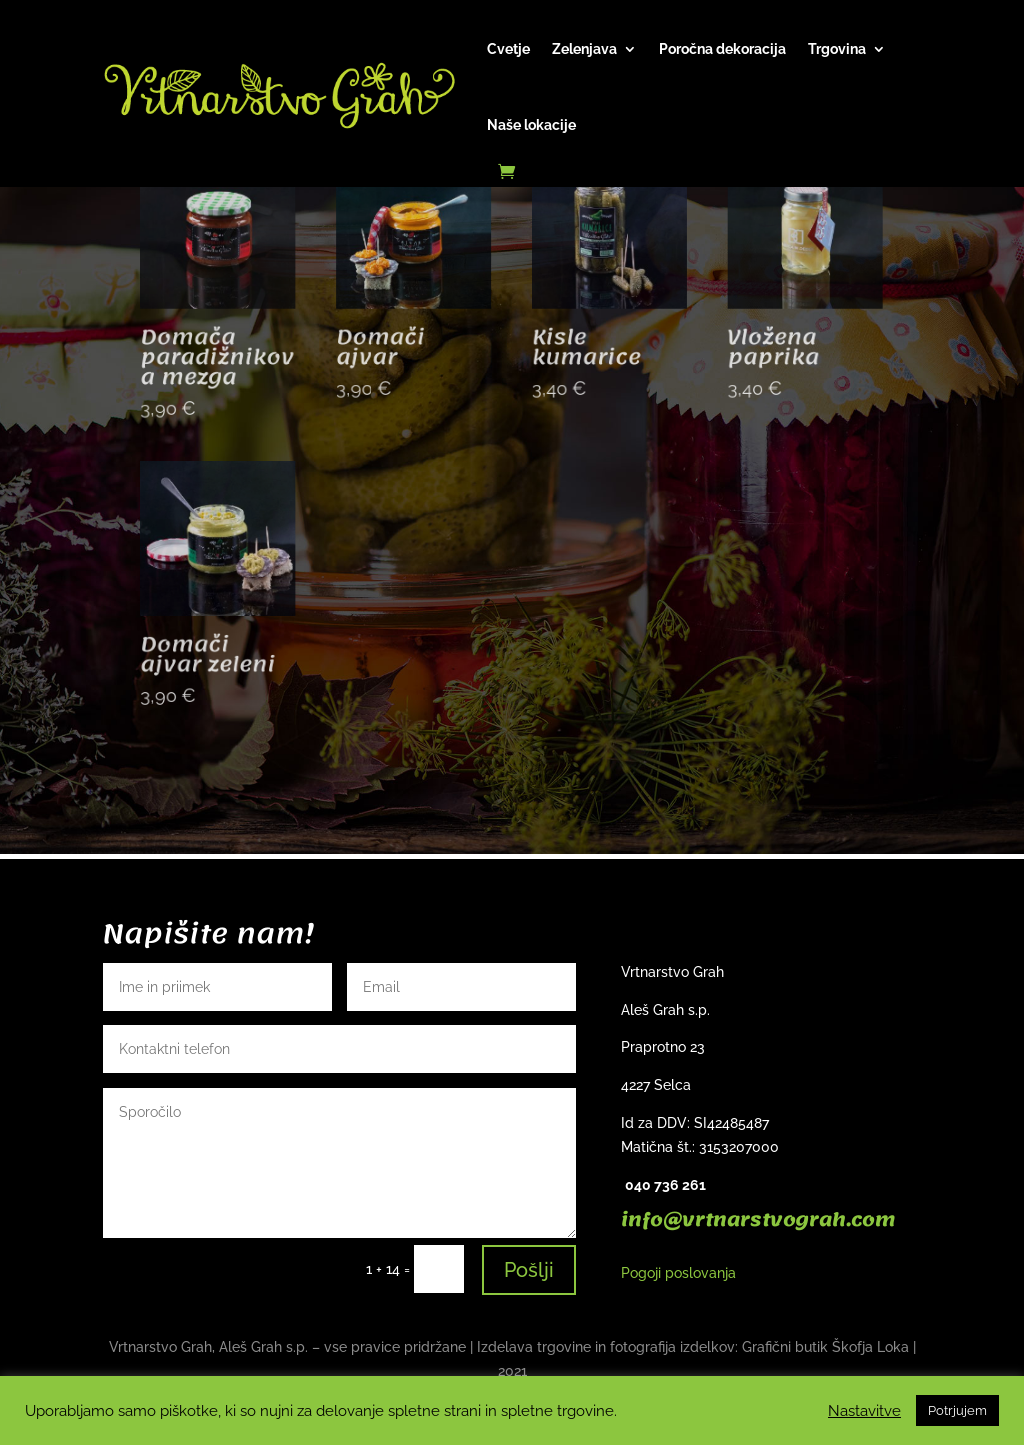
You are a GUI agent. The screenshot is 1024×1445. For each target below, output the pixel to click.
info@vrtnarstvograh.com (758, 1220)
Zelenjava (584, 49)
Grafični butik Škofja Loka (825, 1347)
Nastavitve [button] (864, 1410)
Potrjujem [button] (957, 1410)
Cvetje (508, 49)
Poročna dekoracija (722, 49)
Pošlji (529, 1270)
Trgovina (837, 49)
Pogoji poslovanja (678, 1273)
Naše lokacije (531, 125)
